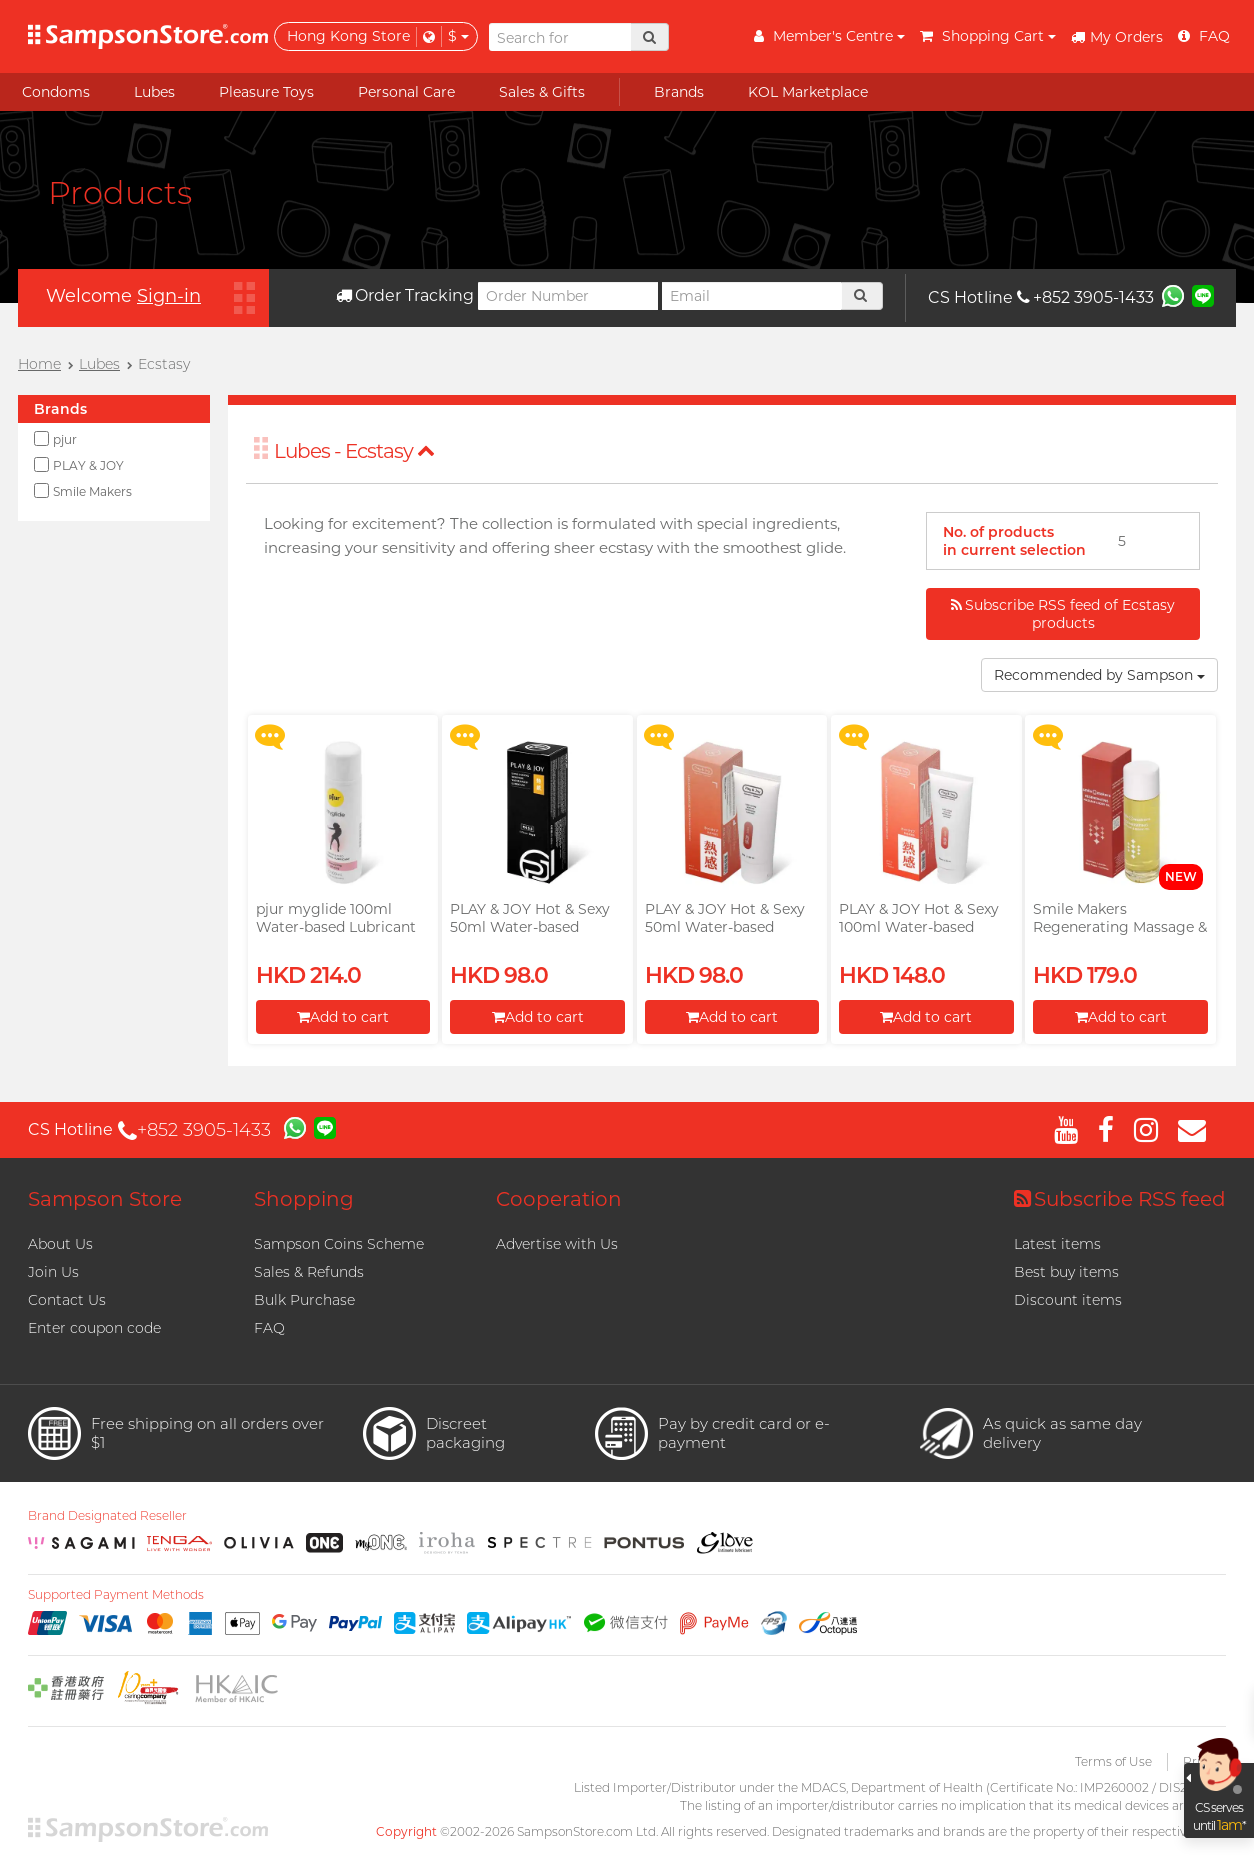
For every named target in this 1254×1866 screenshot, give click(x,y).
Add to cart (343, 1017)
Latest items (1057, 1244)
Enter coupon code (94, 1328)
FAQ (269, 1328)
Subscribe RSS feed (1120, 1199)
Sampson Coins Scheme (339, 1244)
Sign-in (169, 296)
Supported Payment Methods (116, 1595)
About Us (60, 1244)
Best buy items (1066, 1272)
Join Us (53, 1272)
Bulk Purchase (304, 1300)
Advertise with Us (557, 1244)
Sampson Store (105, 1199)
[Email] (752, 296)
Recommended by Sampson (1099, 675)
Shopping (304, 1199)
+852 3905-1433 (1085, 297)
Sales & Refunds (309, 1272)
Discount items (1068, 1300)
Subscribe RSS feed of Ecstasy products (1063, 614)
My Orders (1117, 37)
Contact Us (67, 1300)
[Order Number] (568, 296)
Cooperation (559, 1199)
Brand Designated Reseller (107, 1516)
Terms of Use (1113, 1761)
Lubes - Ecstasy (354, 451)
